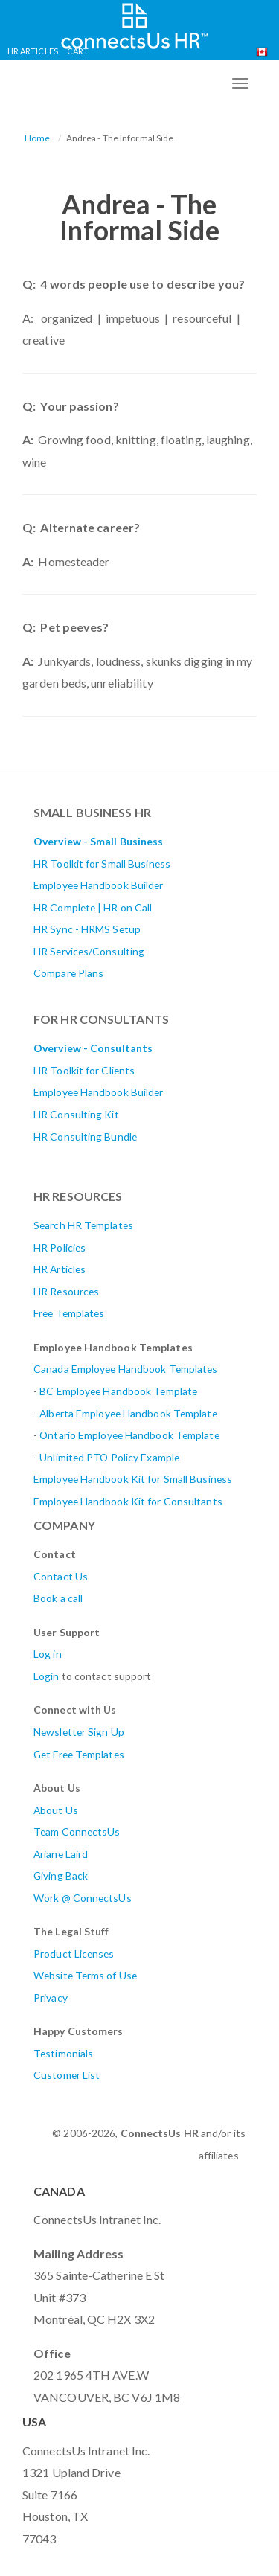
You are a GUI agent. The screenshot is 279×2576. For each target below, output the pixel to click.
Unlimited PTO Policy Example (109, 1457)
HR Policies (59, 1247)
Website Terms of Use (85, 1975)
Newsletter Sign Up (78, 1732)
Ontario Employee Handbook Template (129, 1435)
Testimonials (63, 2053)
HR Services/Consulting (88, 951)
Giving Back (60, 1875)
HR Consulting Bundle (85, 1136)
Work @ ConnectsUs (82, 1897)
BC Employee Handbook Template (118, 1391)
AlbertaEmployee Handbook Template (128, 1413)
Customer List (66, 2075)
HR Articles (32, 51)
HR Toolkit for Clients (84, 1070)
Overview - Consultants (93, 1048)
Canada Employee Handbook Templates (125, 1368)
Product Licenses (74, 1953)
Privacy (50, 1997)
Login (46, 1676)
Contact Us (60, 1576)
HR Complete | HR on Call (92, 907)
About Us (55, 1810)
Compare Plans (68, 973)
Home (37, 138)
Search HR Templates (83, 1225)
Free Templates (68, 1313)
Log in (47, 1653)
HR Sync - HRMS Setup (87, 929)
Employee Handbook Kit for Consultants (127, 1501)
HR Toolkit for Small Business (101, 863)
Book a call (58, 1598)
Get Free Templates (78, 1754)
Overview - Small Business (98, 841)
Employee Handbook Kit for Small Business (132, 1479)
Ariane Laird (60, 1854)
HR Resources (66, 1291)
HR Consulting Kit (76, 1114)
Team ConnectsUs (77, 1831)
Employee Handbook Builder (98, 885)
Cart (78, 51)
